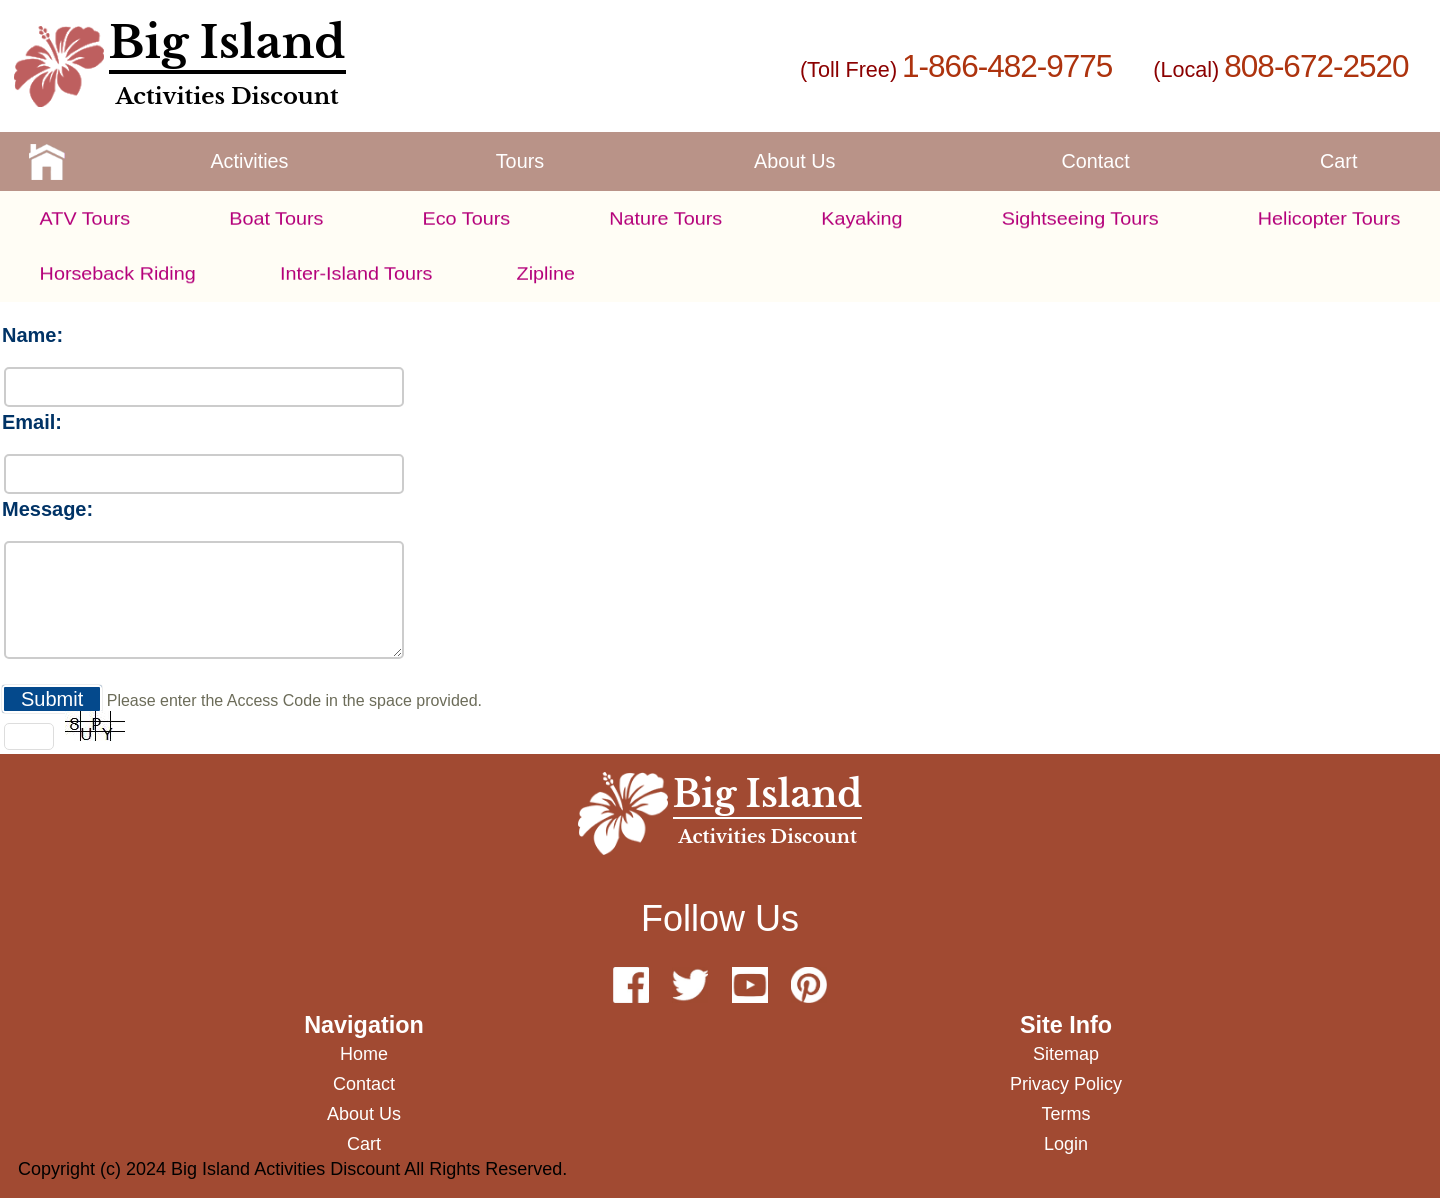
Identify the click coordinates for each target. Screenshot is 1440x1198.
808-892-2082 (914, 263)
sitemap (1066, 1054)
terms (1066, 1114)
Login (1066, 1144)
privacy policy (1066, 1084)
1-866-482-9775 (1007, 66)
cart (1338, 161)
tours (520, 161)
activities (249, 161)
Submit (52, 699)
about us (794, 161)
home (364, 1054)
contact (1096, 161)
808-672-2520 (1316, 66)
